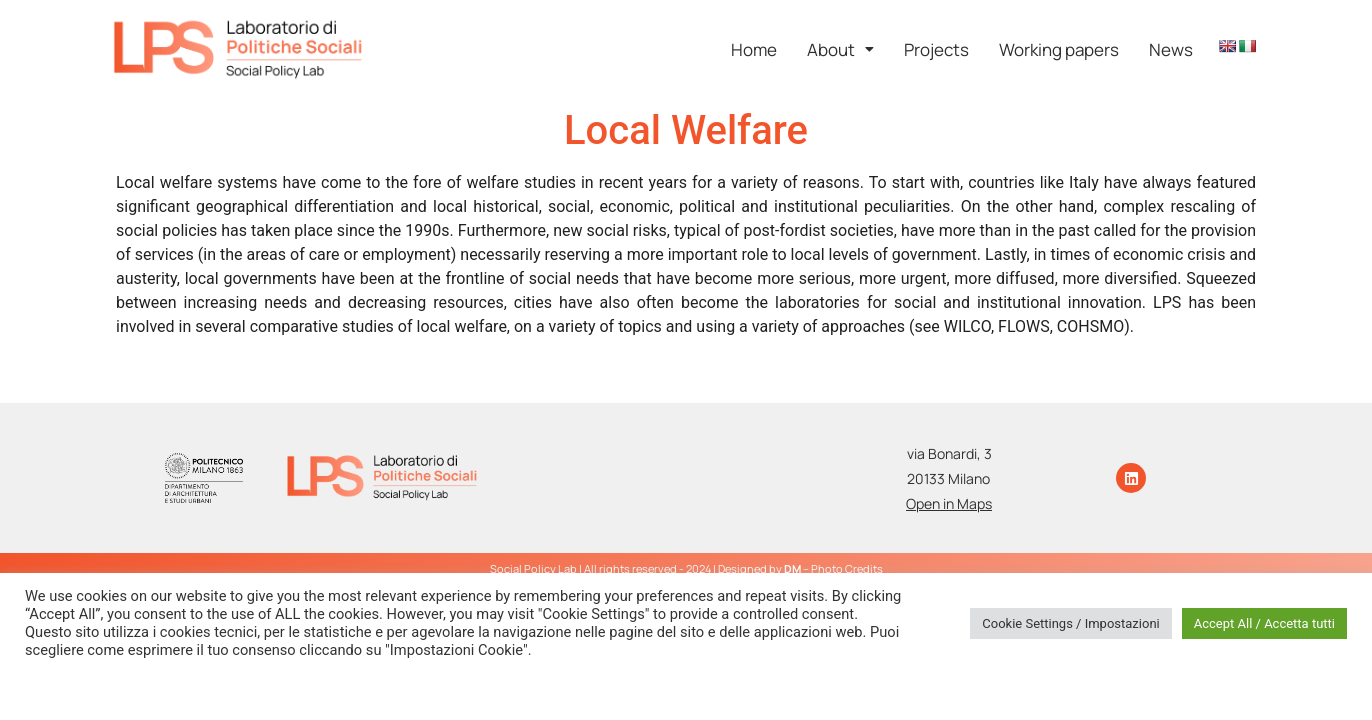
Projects (936, 49)
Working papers (1059, 49)
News (1171, 49)
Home (754, 49)
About (840, 49)
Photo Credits (847, 568)
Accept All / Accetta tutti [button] (1264, 623)
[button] (840, 49)
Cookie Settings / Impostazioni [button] (1071, 623)
